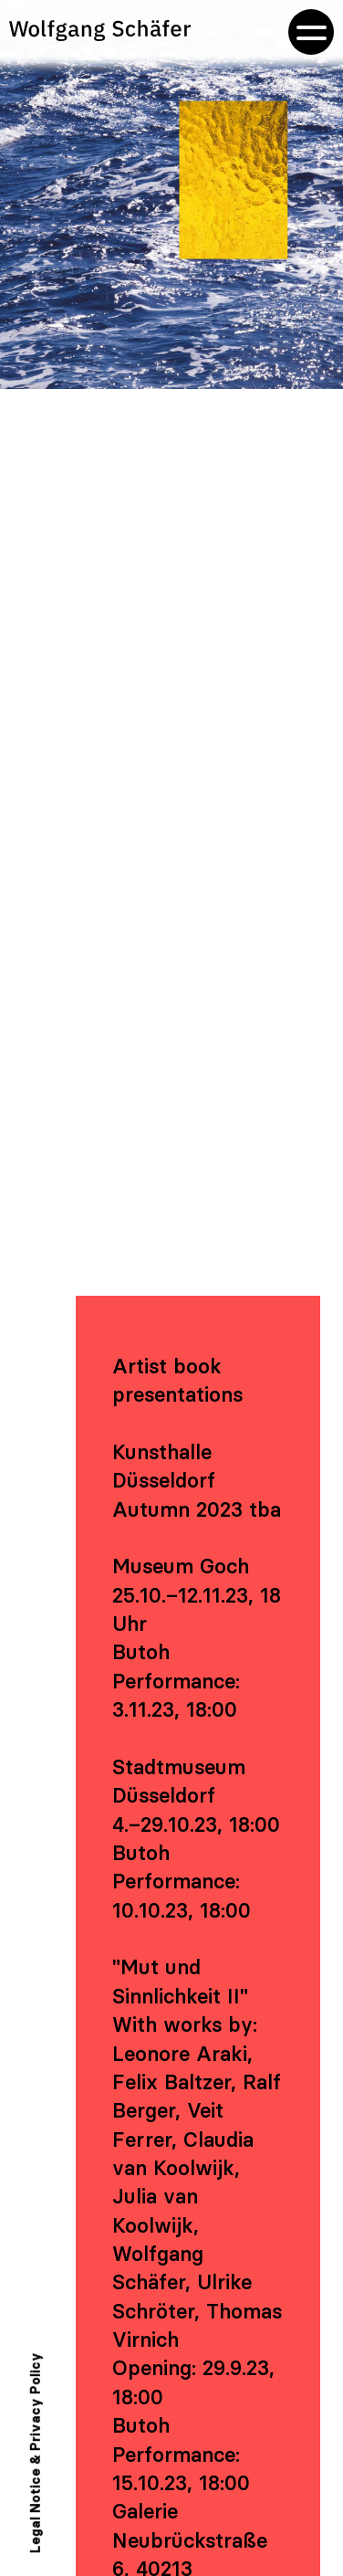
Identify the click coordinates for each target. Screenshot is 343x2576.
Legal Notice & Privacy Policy (35, 2452)
